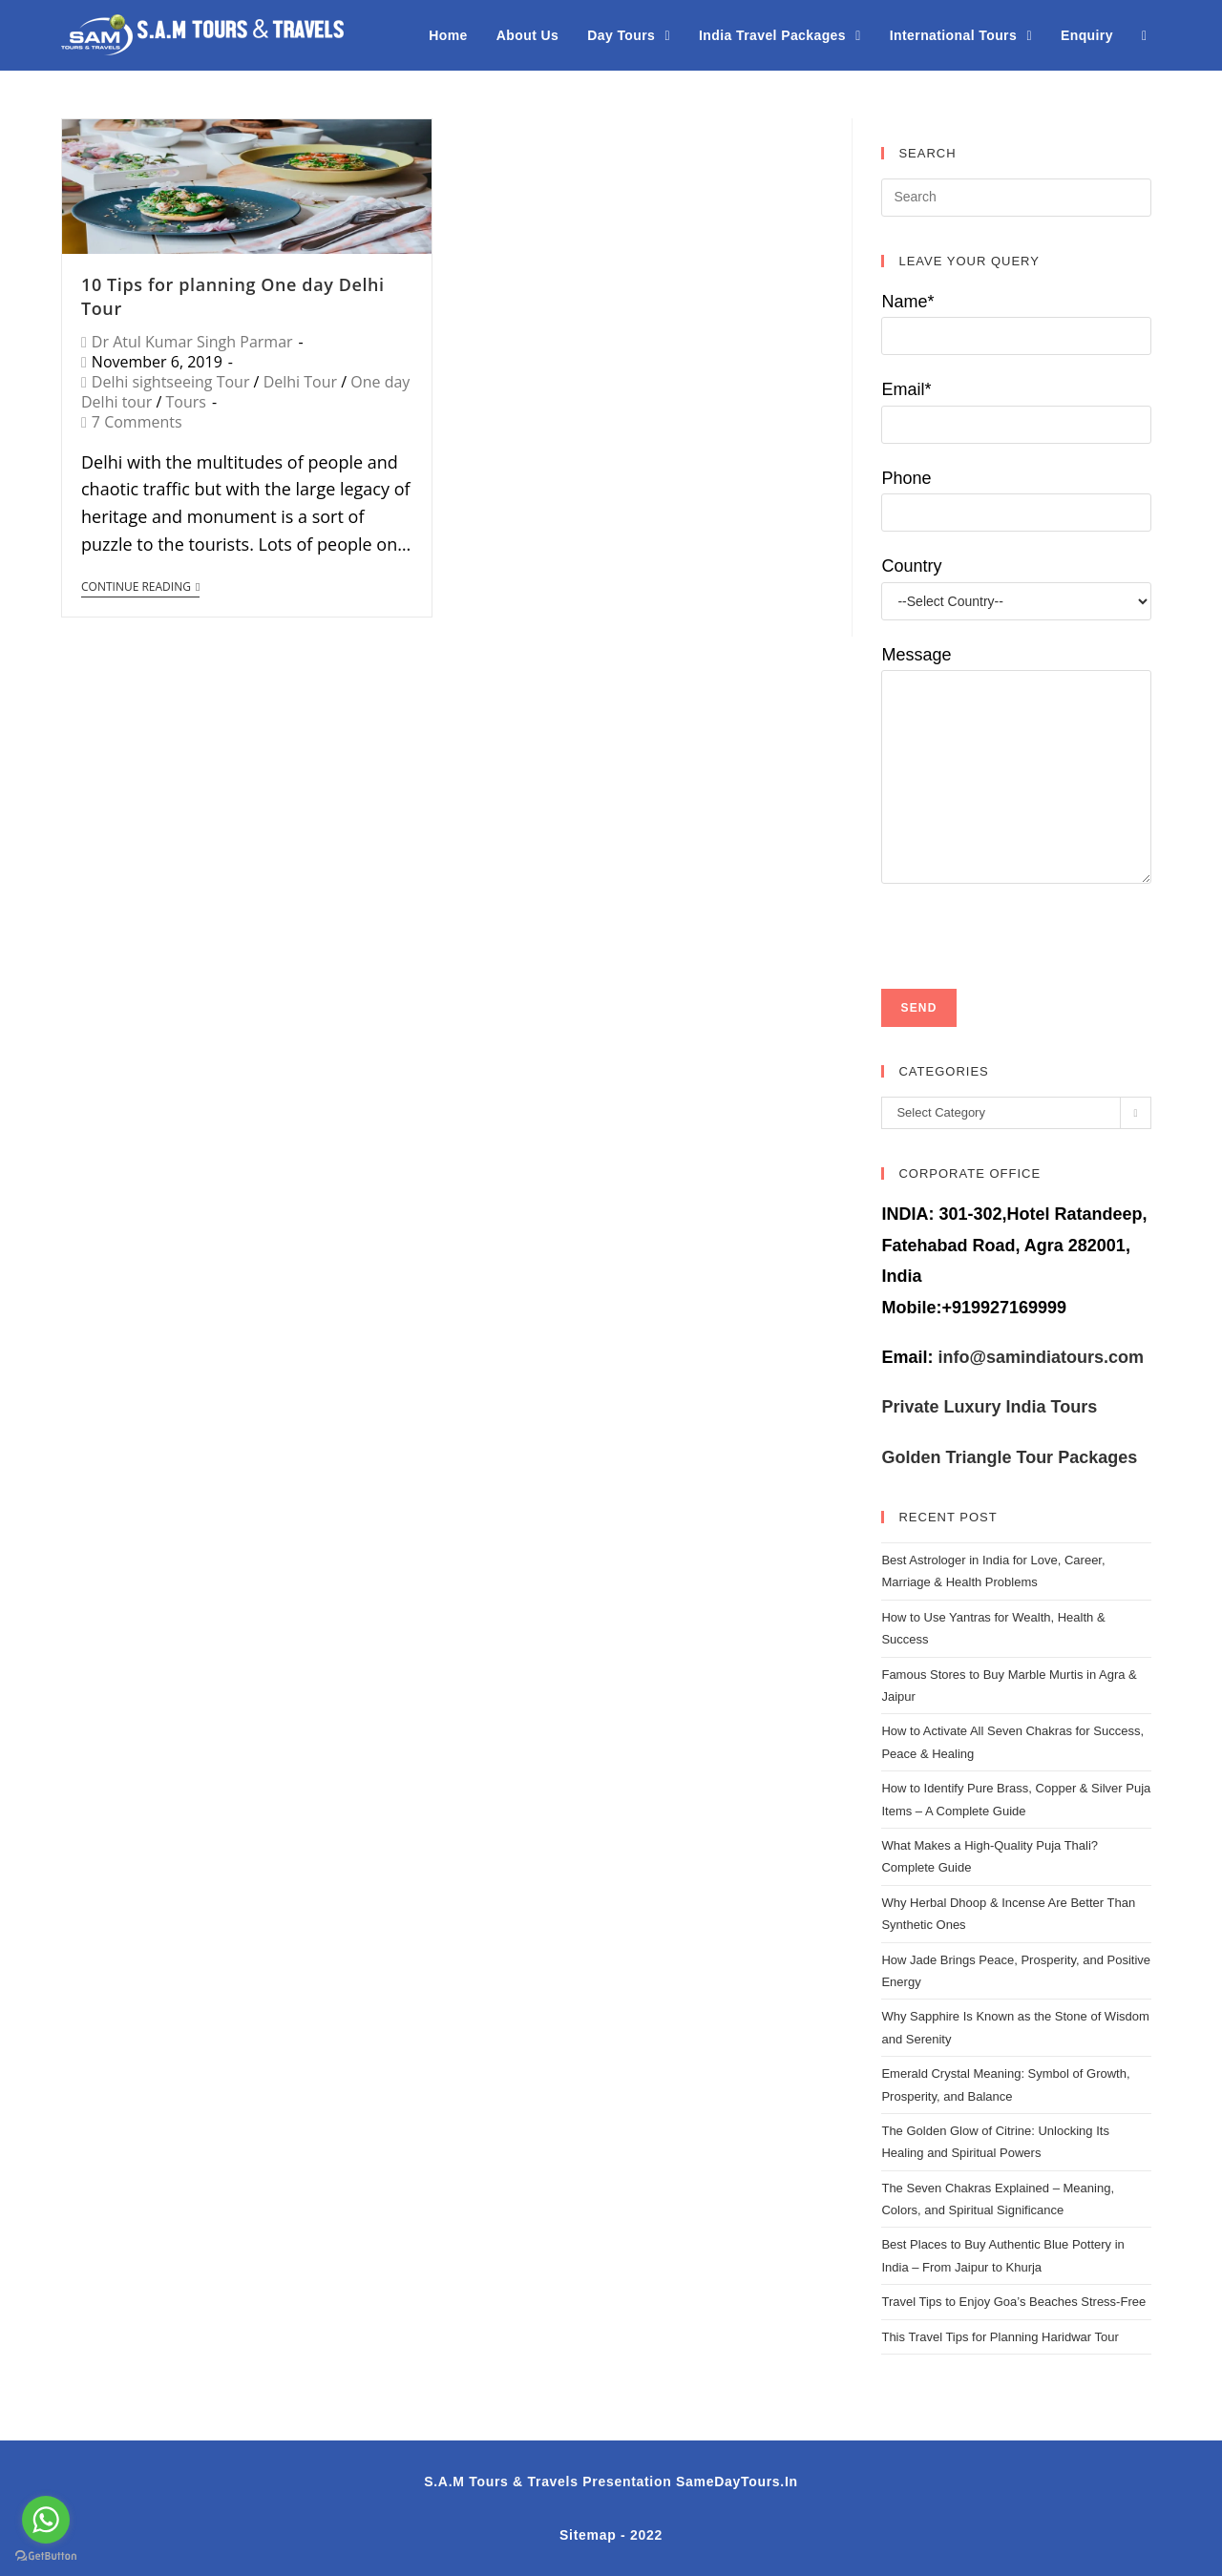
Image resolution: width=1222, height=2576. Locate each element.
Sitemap (587, 2535)
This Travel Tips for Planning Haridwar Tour (999, 2337)
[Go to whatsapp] (46, 2520)
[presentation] (1026, 921)
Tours (186, 401)
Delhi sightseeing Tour (171, 381)
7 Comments (137, 421)
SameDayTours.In (737, 2481)
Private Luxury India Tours (989, 1406)
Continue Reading (140, 587)
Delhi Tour (300, 381)
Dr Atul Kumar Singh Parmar (192, 341)
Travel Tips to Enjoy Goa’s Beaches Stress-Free (1013, 2301)
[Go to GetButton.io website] (45, 2556)
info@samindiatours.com (1038, 1357)
